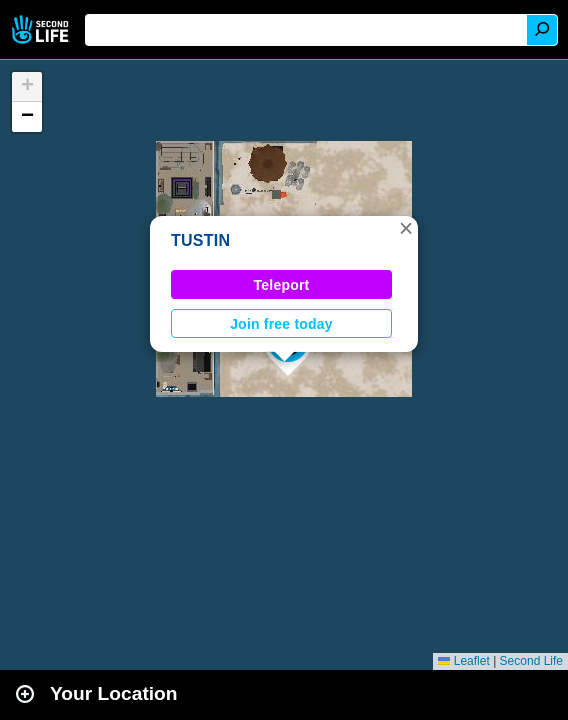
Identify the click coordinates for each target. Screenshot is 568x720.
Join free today (281, 324)
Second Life (42, 29)
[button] (406, 228)
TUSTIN (200, 240)
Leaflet (463, 661)
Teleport (282, 285)
